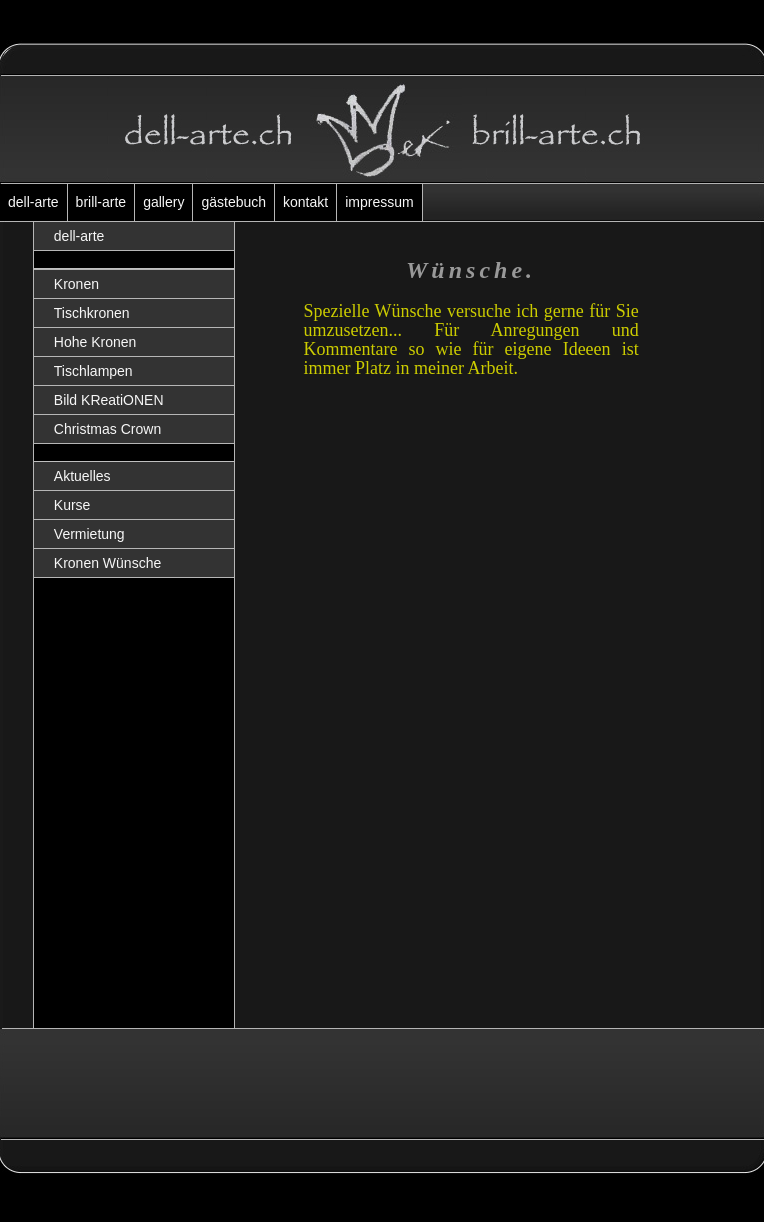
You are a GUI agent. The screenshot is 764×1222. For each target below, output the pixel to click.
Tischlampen (93, 371)
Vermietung (89, 534)
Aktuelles (82, 476)
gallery (163, 202)
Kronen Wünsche (107, 563)
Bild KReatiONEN (109, 400)
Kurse (72, 505)
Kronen (76, 284)
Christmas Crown (107, 429)
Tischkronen (92, 313)
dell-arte (33, 202)
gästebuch (233, 202)
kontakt (305, 202)
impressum (379, 202)
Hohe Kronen (95, 342)
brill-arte (101, 202)
